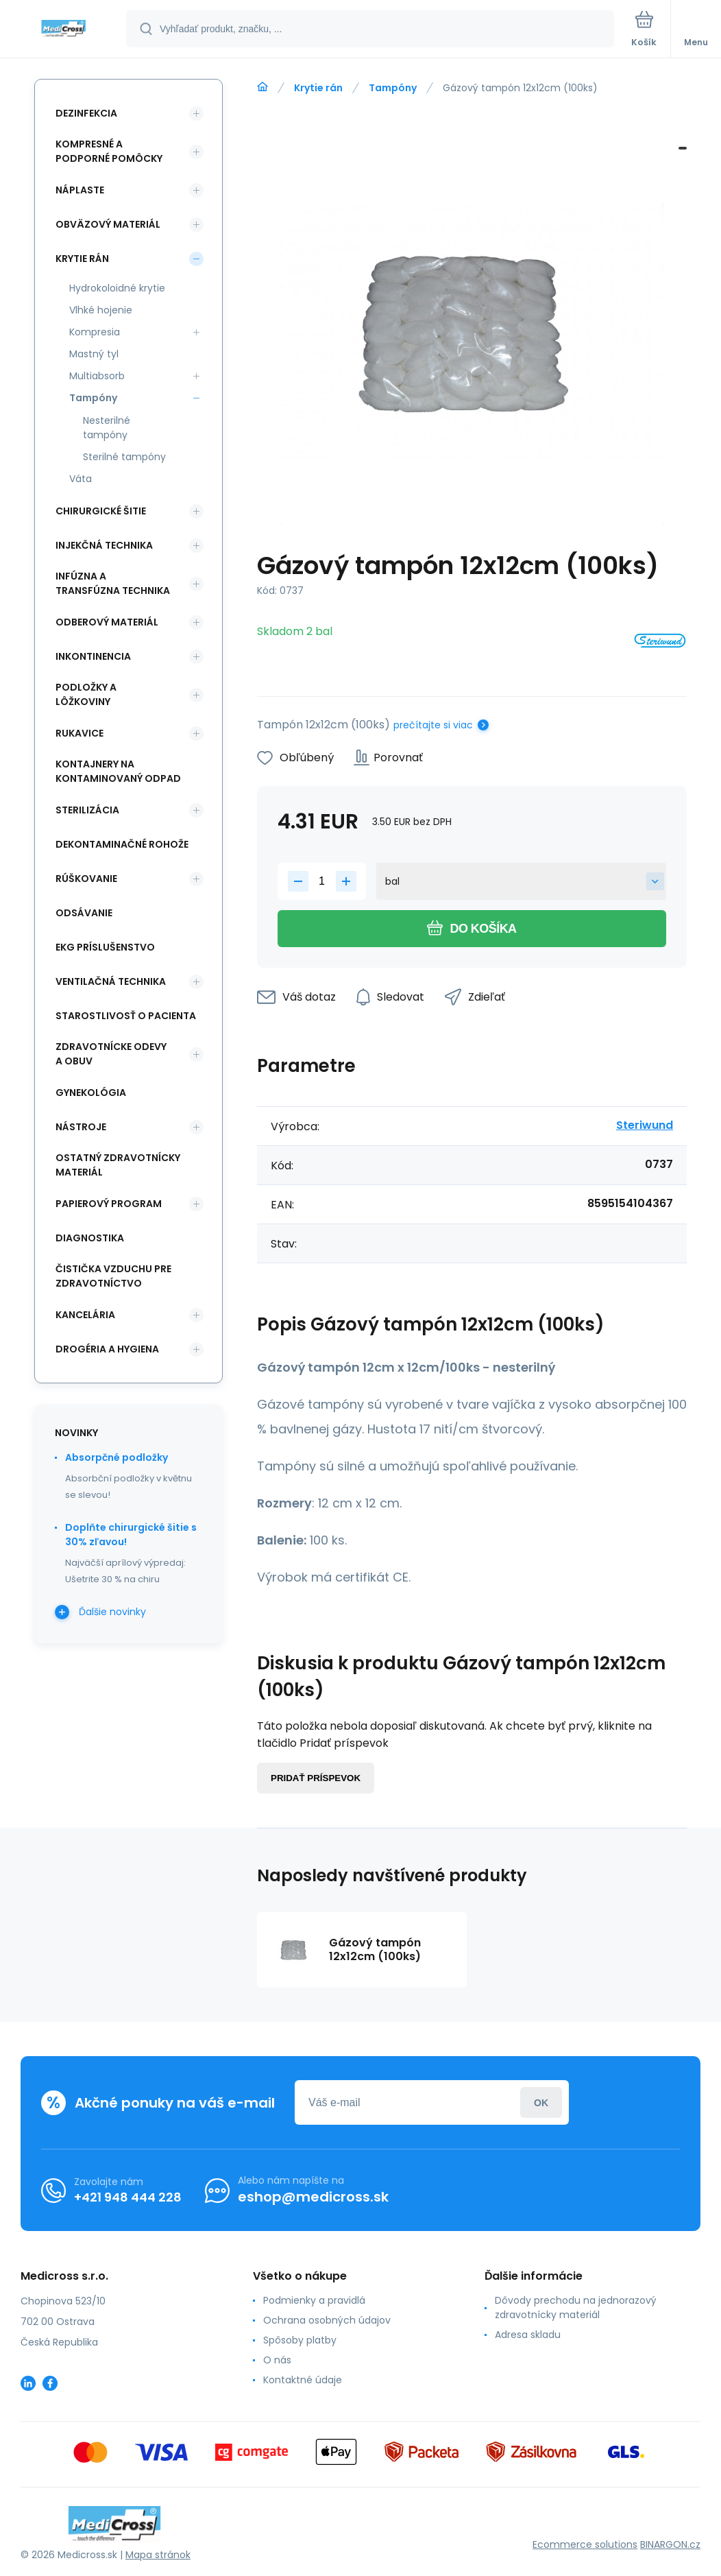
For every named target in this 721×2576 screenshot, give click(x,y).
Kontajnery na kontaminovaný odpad (118, 771)
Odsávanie (84, 913)
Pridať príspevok (315, 1778)
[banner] (64, 29)
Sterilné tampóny (124, 457)
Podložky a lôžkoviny (86, 694)
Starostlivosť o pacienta (126, 1016)
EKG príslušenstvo (105, 947)
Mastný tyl (94, 354)
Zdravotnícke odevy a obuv (111, 1054)
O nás (277, 2360)
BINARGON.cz (670, 2544)
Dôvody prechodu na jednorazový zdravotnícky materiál (576, 2307)
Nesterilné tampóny (106, 428)
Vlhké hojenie (100, 310)
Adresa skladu (528, 2334)
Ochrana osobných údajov (327, 2320)
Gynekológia (91, 1092)
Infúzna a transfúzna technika (113, 583)
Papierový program (109, 1204)
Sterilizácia (87, 810)
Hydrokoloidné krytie (117, 288)
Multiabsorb (97, 376)
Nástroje (81, 1127)
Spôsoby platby (300, 2340)
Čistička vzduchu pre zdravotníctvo (113, 1276)
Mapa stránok (158, 2555)
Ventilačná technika (111, 981)
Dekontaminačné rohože (122, 844)
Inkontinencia (93, 656)
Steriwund (644, 1125)
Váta (80, 479)
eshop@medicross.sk (313, 2196)
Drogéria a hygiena (107, 1349)
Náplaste (80, 190)
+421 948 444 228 (128, 2197)
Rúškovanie (86, 878)
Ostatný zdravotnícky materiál (118, 1165)
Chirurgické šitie (101, 511)
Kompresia (94, 332)
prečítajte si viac (433, 725)
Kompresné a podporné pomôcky (109, 151)
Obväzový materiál (108, 224)
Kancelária (85, 1315)
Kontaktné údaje (302, 2380)
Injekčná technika (104, 545)
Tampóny (393, 88)
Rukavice (79, 733)
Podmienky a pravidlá (314, 2300)
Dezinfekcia (86, 113)
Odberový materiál (107, 622)
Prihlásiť (541, 2102)
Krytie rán (318, 88)
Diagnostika (90, 1238)
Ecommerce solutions (585, 2544)
